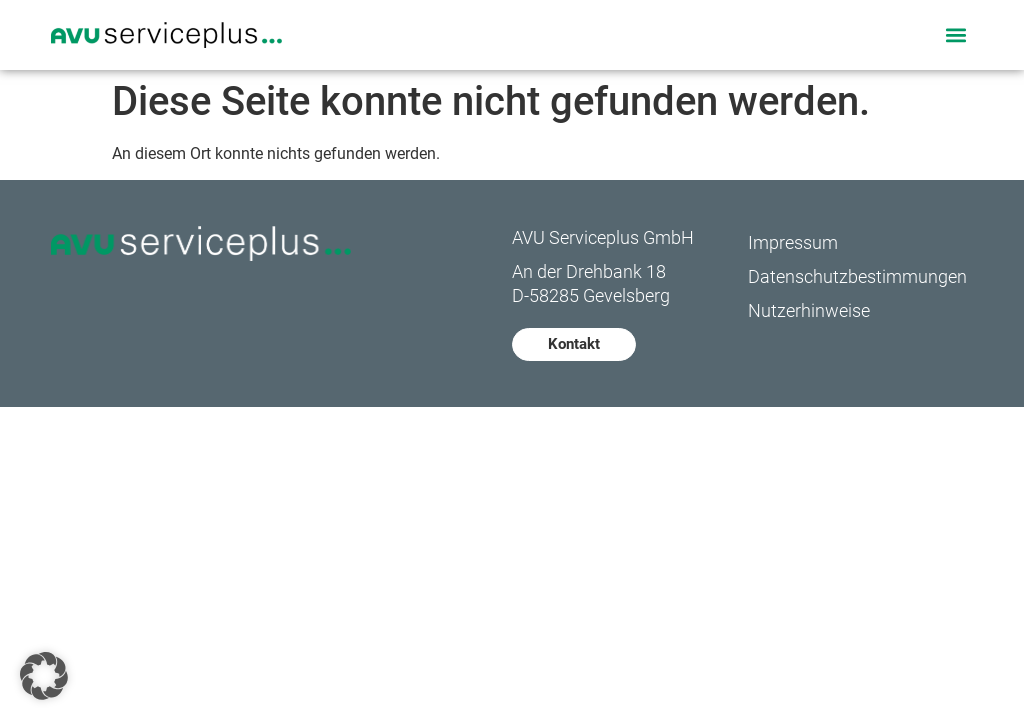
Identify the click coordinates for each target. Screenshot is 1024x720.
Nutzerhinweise (809, 310)
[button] (956, 34)
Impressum (793, 242)
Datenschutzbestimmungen (857, 276)
